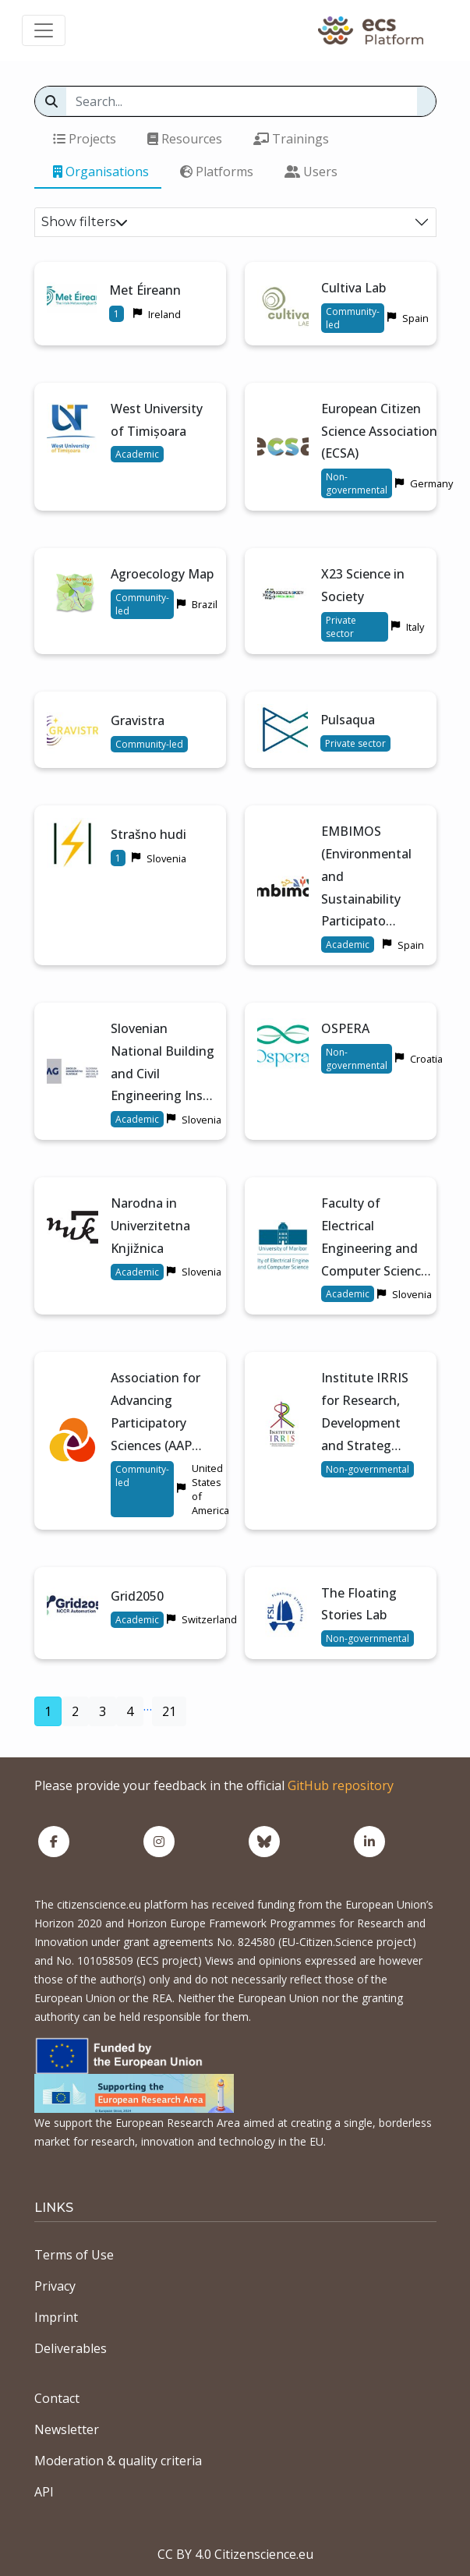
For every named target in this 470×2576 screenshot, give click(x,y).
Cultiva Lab (353, 287)
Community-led (353, 318)
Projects (84, 138)
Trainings (291, 138)
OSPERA (345, 1028)
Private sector (341, 627)
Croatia (426, 1059)
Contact (57, 2398)
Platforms (216, 171)
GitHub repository (341, 1785)
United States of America (210, 1489)
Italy (415, 627)
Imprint (56, 2317)
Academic (137, 454)
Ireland (164, 314)
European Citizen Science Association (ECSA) (379, 431)
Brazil (204, 604)
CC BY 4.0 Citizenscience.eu (235, 2554)
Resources (184, 138)
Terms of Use (74, 2254)
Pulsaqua (347, 719)
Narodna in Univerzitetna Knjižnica (150, 1225)
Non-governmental (356, 483)
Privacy (55, 2286)
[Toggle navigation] (43, 30)
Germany (431, 483)
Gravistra (137, 720)
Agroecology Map (162, 573)
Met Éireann (145, 290)
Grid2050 (137, 1596)
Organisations (101, 171)
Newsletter (66, 2429)
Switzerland (209, 1619)
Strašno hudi (148, 834)
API (44, 2491)
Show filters (84, 221)
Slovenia (166, 858)
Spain (415, 318)
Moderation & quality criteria (118, 2460)
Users (310, 171)
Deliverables (70, 2348)
